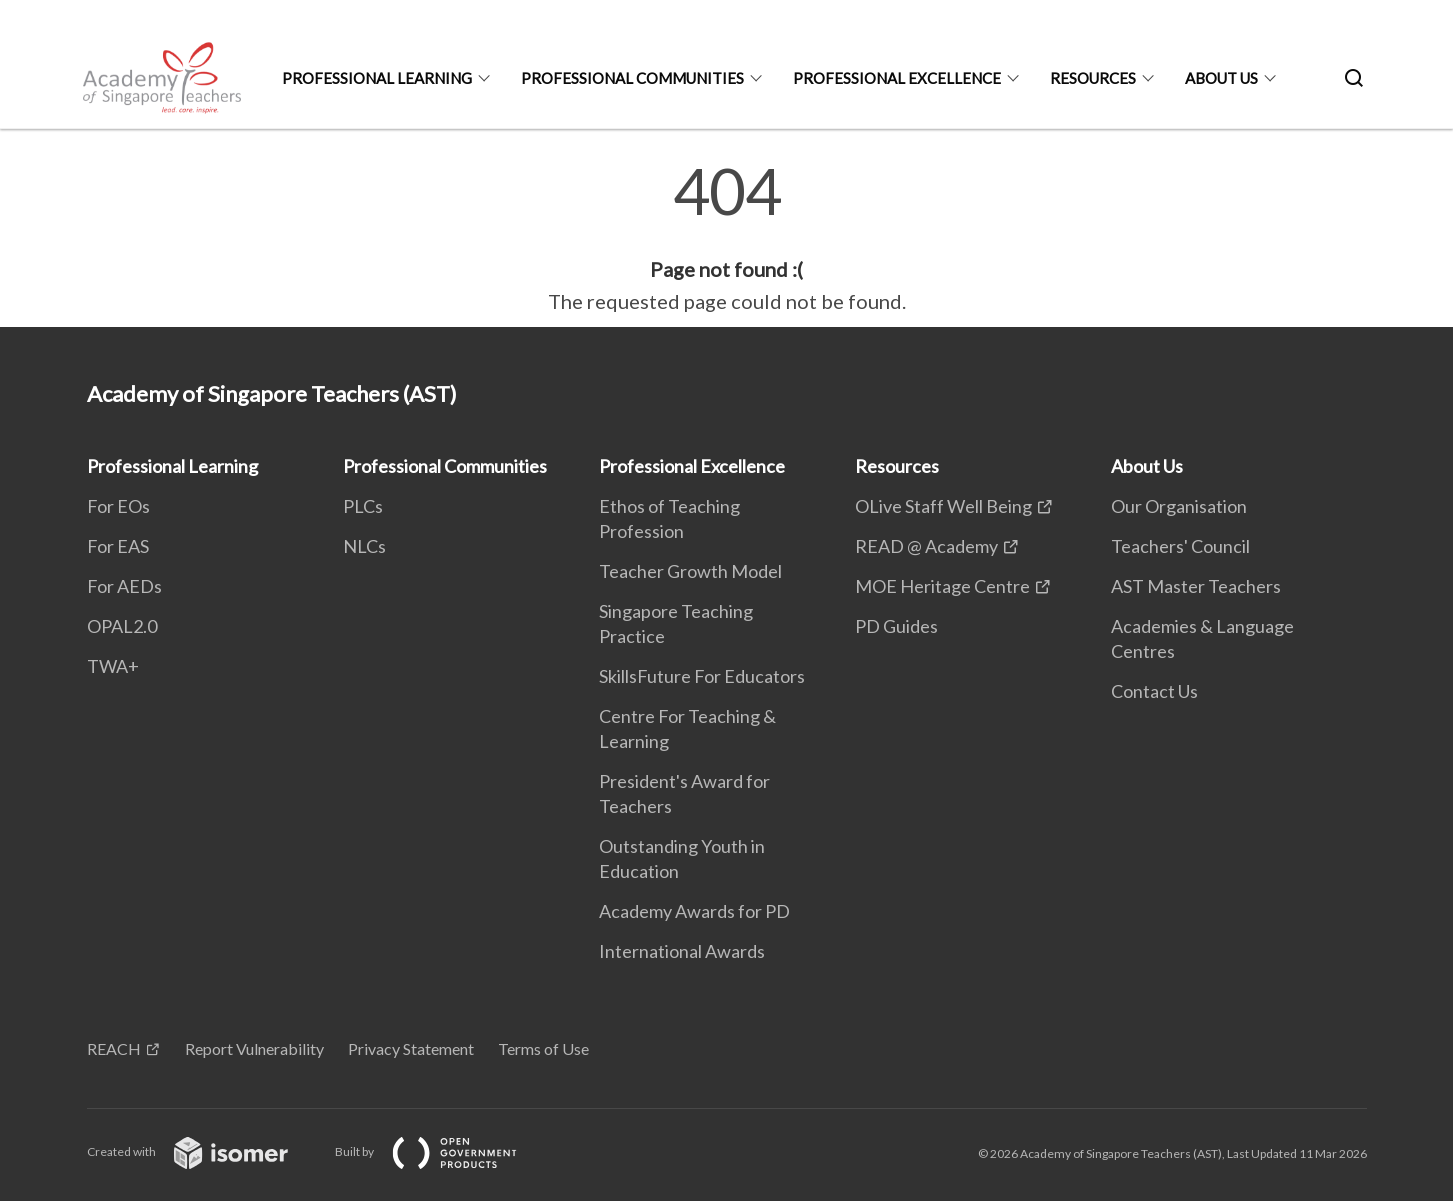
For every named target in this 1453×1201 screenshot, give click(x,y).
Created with (203, 1151)
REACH (114, 1048)
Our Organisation (1179, 506)
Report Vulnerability (254, 1048)
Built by (442, 1151)
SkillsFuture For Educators (702, 676)
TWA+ (113, 666)
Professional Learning (377, 78)
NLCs (364, 546)
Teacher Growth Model (690, 571)
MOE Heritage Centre (942, 586)
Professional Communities (632, 78)
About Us (1221, 78)
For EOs (118, 506)
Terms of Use (543, 1048)
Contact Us (1154, 691)
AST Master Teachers (1196, 586)
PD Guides (896, 626)
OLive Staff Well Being (943, 506)
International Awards (682, 951)
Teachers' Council (1180, 546)
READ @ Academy (926, 546)
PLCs (363, 506)
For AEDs (124, 586)
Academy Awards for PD (694, 911)
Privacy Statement (411, 1048)
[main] (726, 238)
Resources (1093, 78)
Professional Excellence (897, 78)
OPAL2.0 (122, 626)
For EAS (118, 546)
